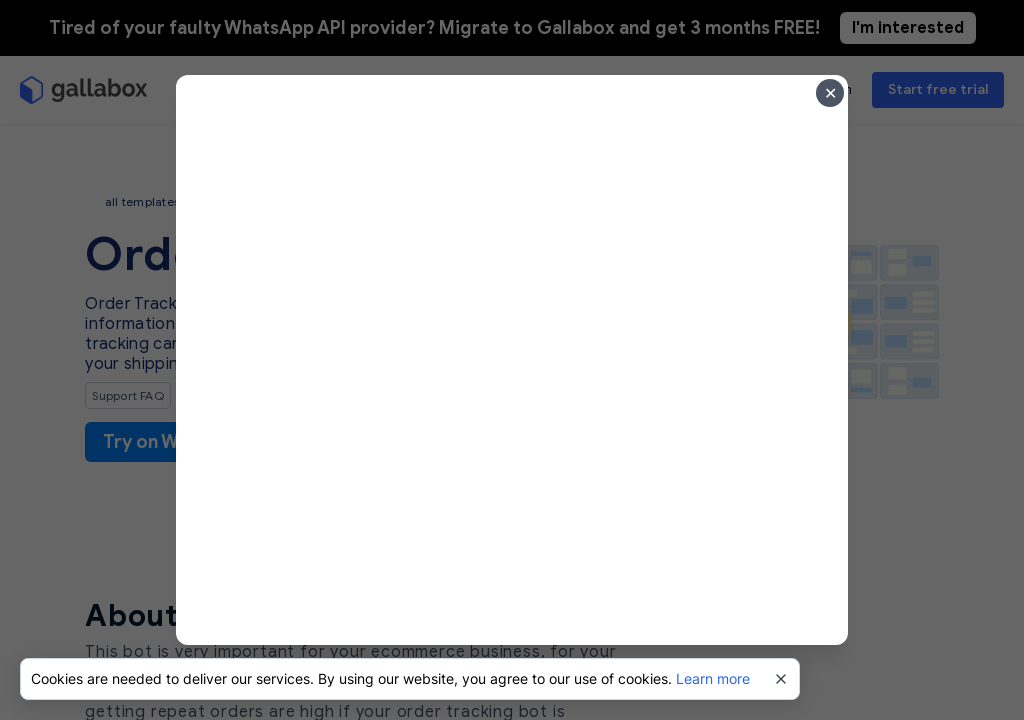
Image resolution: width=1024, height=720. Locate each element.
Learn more (713, 678)
